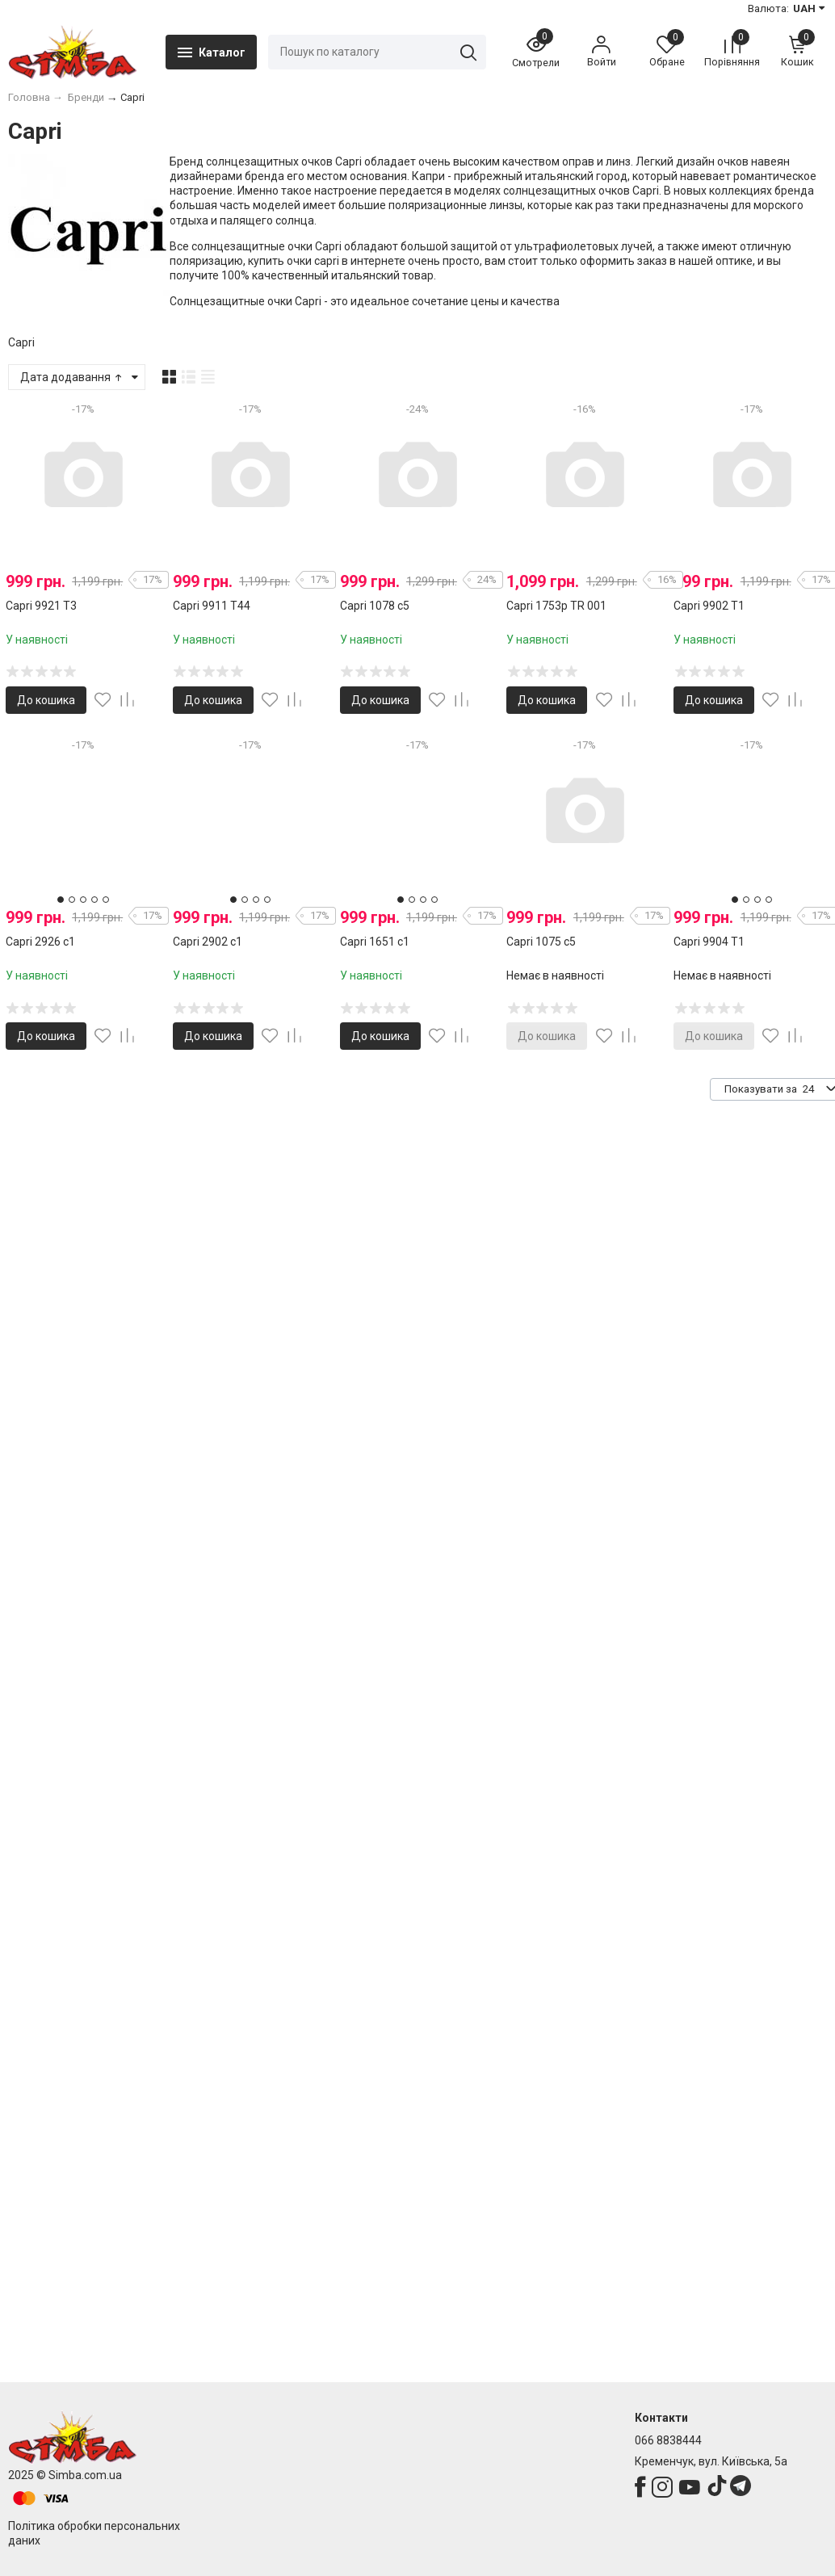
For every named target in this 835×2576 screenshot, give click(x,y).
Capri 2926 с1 (40, 941)
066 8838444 (668, 2440)
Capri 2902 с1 (207, 941)
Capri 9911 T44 (211, 605)
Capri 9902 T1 (709, 605)
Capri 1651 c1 (374, 941)
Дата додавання (72, 377)
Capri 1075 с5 (541, 941)
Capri (21, 342)
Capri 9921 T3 (41, 605)
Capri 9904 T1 (709, 941)
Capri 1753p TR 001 (556, 605)
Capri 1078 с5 (374, 605)
